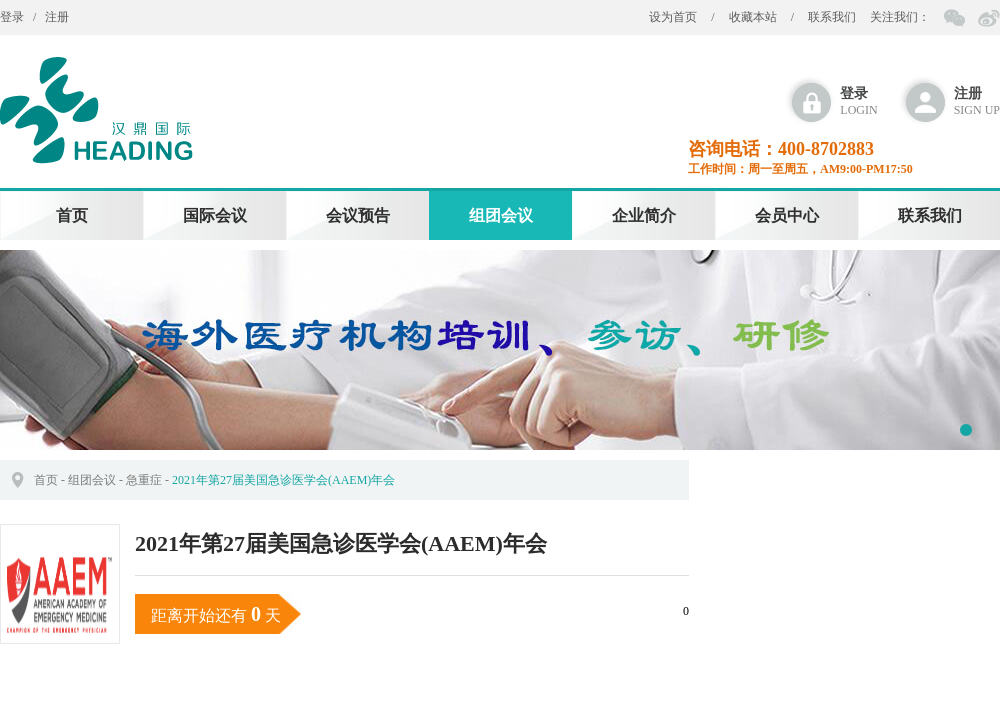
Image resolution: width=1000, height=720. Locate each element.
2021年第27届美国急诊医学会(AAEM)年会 (283, 480)
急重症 (144, 480)
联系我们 (832, 17)
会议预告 (358, 215)
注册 (57, 17)
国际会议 (215, 215)
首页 (72, 215)
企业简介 (644, 215)
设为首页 (673, 17)
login (858, 101)
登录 (12, 17)
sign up (977, 101)
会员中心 (787, 215)
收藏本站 (753, 17)
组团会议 (501, 215)
